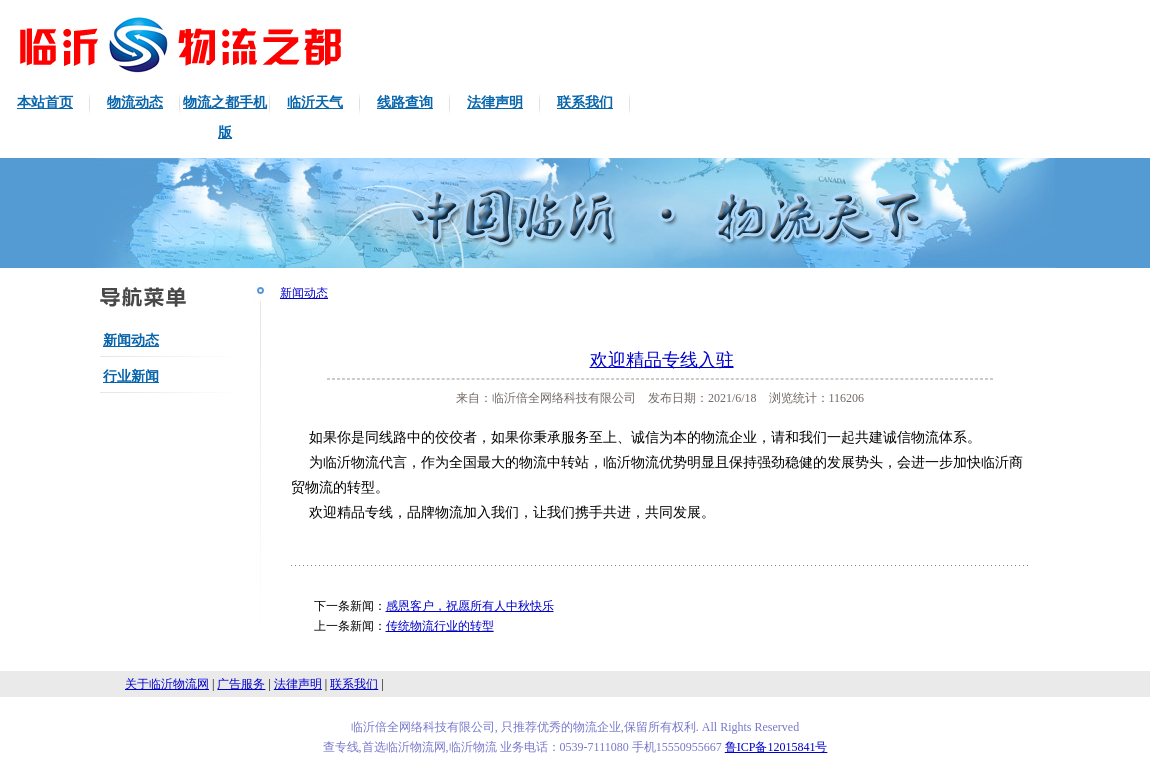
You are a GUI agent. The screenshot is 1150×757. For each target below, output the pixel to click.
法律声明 (495, 102)
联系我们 (585, 102)
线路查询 (405, 102)
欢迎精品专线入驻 (662, 360)
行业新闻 (131, 376)
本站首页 (45, 102)
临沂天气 (315, 102)
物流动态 (135, 102)
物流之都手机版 (225, 117)
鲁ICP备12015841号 (776, 747)
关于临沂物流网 (167, 684)
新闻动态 (131, 340)
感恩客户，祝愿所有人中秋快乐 (470, 606)
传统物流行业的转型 (440, 626)
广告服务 (241, 684)
